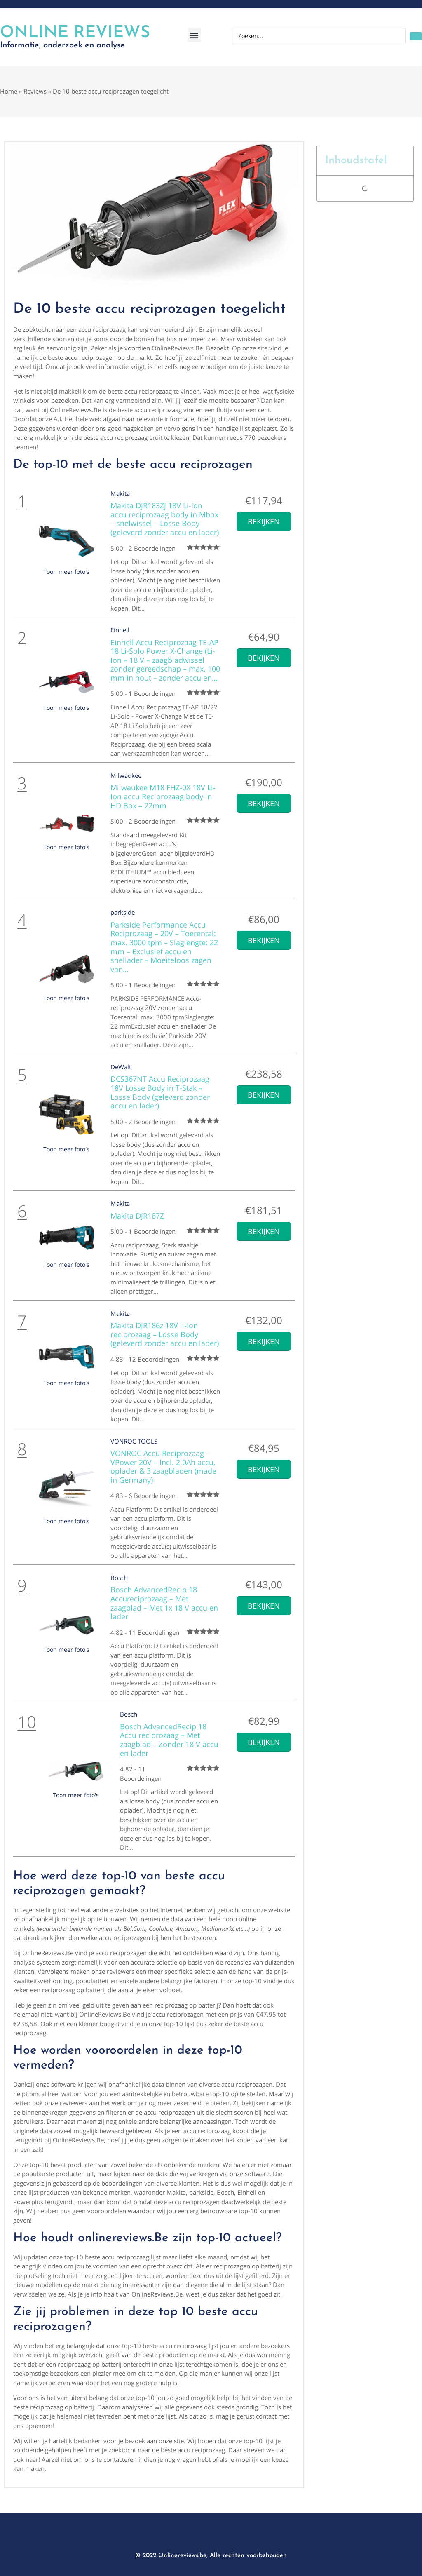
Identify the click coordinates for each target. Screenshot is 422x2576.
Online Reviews (75, 33)
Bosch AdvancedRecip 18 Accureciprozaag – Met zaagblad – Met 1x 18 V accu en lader (164, 1603)
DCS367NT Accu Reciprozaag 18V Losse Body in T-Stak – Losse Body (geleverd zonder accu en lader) (160, 1092)
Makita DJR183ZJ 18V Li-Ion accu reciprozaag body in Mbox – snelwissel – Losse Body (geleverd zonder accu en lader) (164, 518)
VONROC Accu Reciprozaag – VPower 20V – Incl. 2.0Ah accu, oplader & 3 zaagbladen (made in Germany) (163, 1466)
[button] (194, 35)
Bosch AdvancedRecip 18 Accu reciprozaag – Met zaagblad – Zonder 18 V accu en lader (169, 1739)
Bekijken (264, 521)
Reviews (35, 91)
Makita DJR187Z (137, 1216)
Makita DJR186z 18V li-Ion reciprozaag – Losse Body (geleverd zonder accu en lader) (164, 1334)
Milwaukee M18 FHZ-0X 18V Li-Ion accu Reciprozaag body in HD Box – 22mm (163, 796)
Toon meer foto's (66, 571)
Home (8, 91)
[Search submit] (416, 36)
